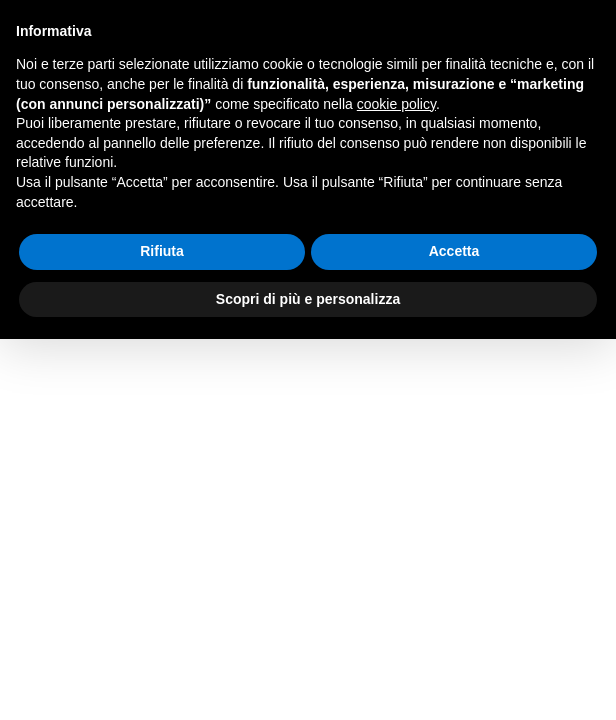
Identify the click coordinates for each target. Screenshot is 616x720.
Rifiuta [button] (162, 251)
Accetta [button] (454, 251)
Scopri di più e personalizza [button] (308, 299)
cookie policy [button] (396, 104)
